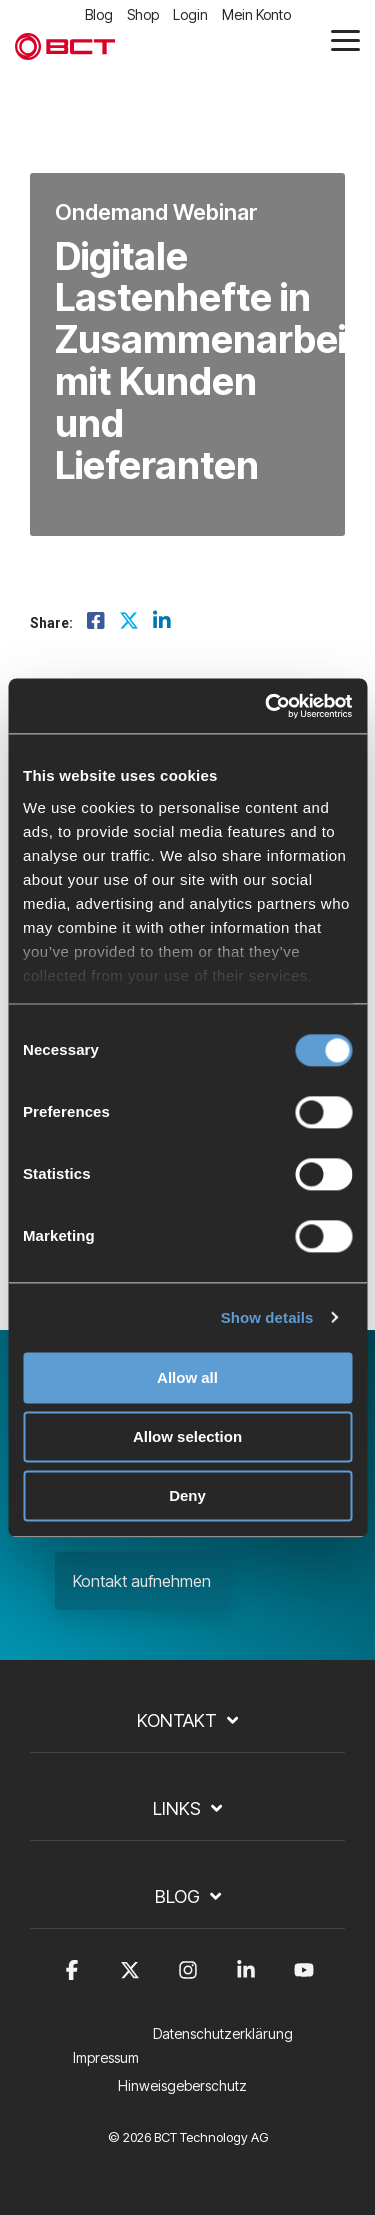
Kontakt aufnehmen (142, 1581)
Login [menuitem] (190, 14)
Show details (267, 1317)
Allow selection (187, 1436)
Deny (187, 1495)
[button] (345, 39)
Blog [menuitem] (99, 14)
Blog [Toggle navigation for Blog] (177, 1896)
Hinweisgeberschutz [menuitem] (182, 2085)
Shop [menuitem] (143, 14)
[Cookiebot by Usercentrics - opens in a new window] (267, 706)
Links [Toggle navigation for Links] (177, 1808)
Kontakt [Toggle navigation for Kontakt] (177, 1720)
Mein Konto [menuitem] (256, 14)
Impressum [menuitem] (106, 2057)
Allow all (187, 1377)
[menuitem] (228, 2046)
